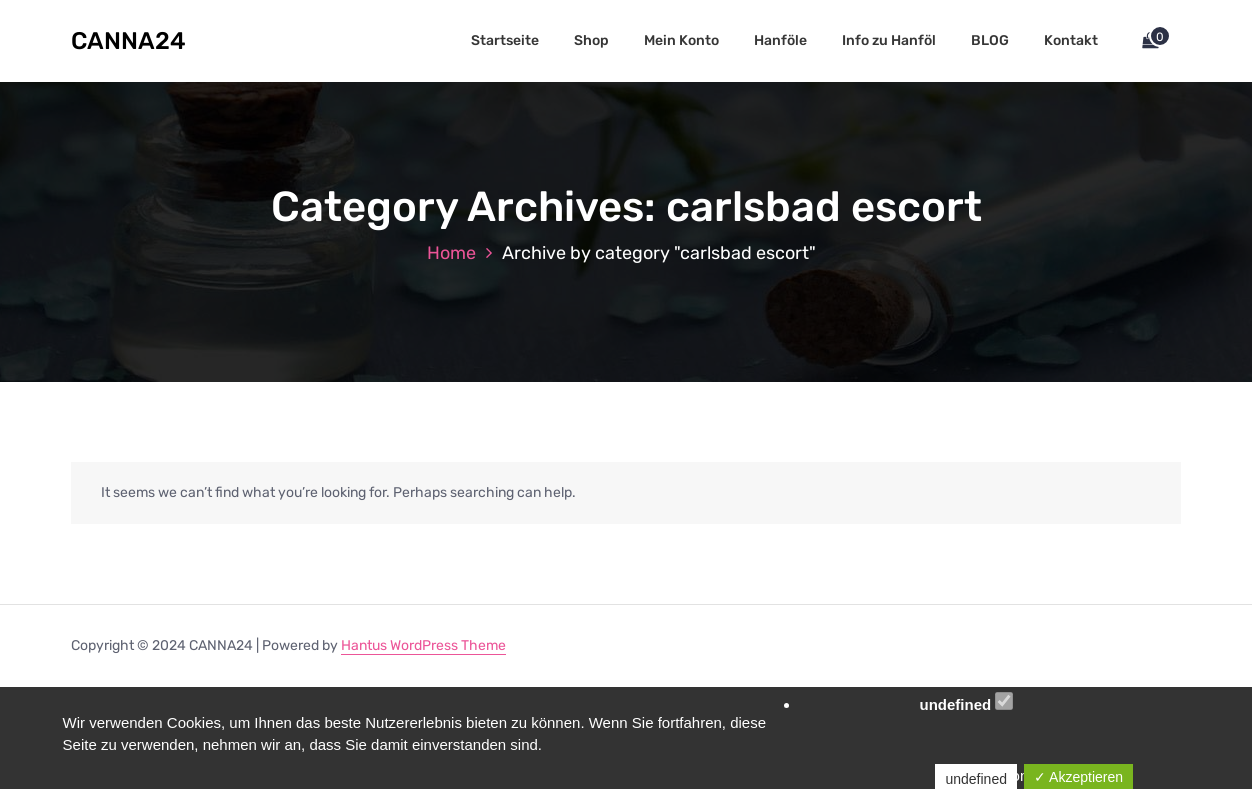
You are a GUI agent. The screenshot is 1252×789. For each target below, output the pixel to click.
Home (451, 253)
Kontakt (1071, 40)
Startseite (505, 40)
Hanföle (780, 40)
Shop (591, 40)
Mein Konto (681, 40)
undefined (967, 702)
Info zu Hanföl (889, 40)
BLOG (990, 40)
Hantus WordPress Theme (423, 645)
